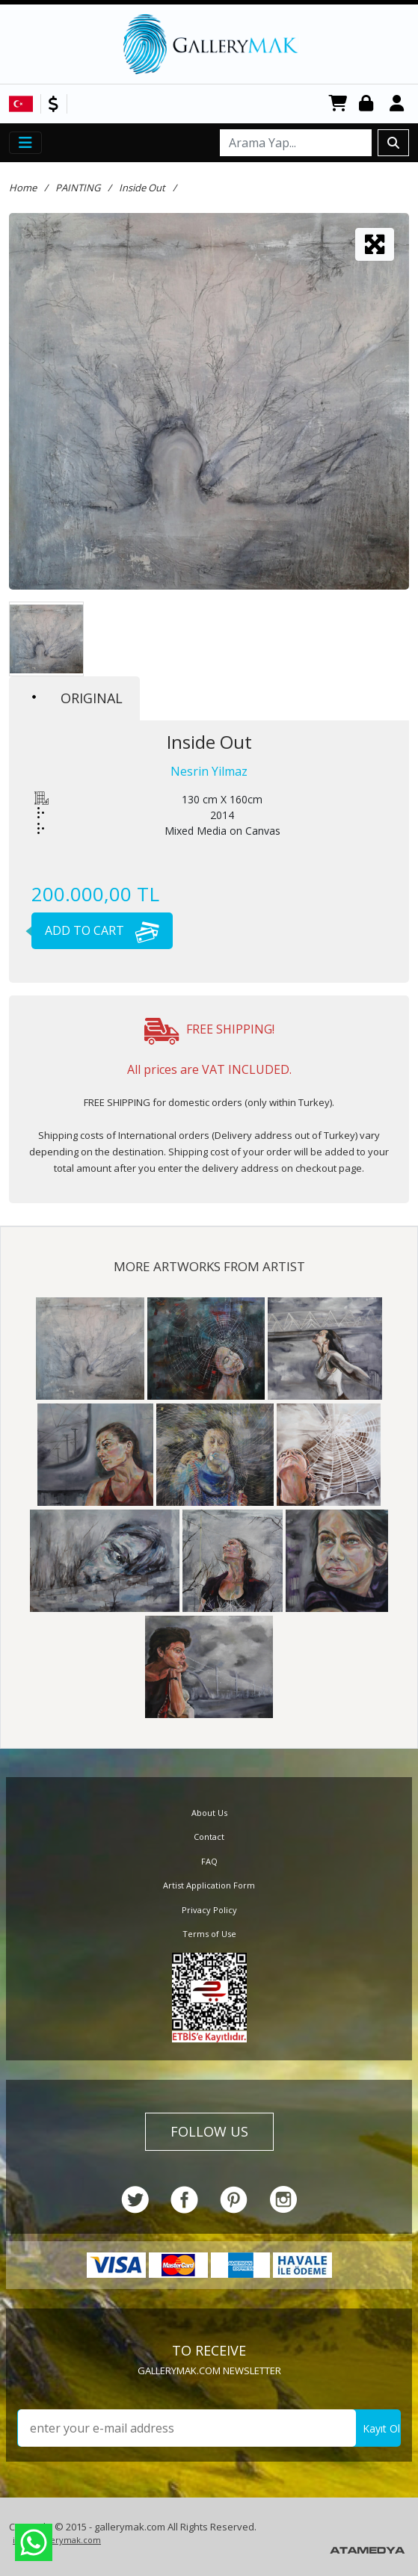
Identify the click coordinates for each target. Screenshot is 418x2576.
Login (368, 104)
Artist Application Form (209, 1885)
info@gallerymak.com (57, 2539)
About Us (209, 1812)
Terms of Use (209, 1933)
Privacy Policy (209, 1909)
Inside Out (142, 187)
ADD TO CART (95, 930)
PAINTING (77, 187)
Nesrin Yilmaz (209, 771)
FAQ (209, 1861)
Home (23, 187)
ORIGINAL (77, 698)
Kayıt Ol (381, 2428)
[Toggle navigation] (25, 143)
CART (338, 104)
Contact (209, 1836)
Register (399, 104)
